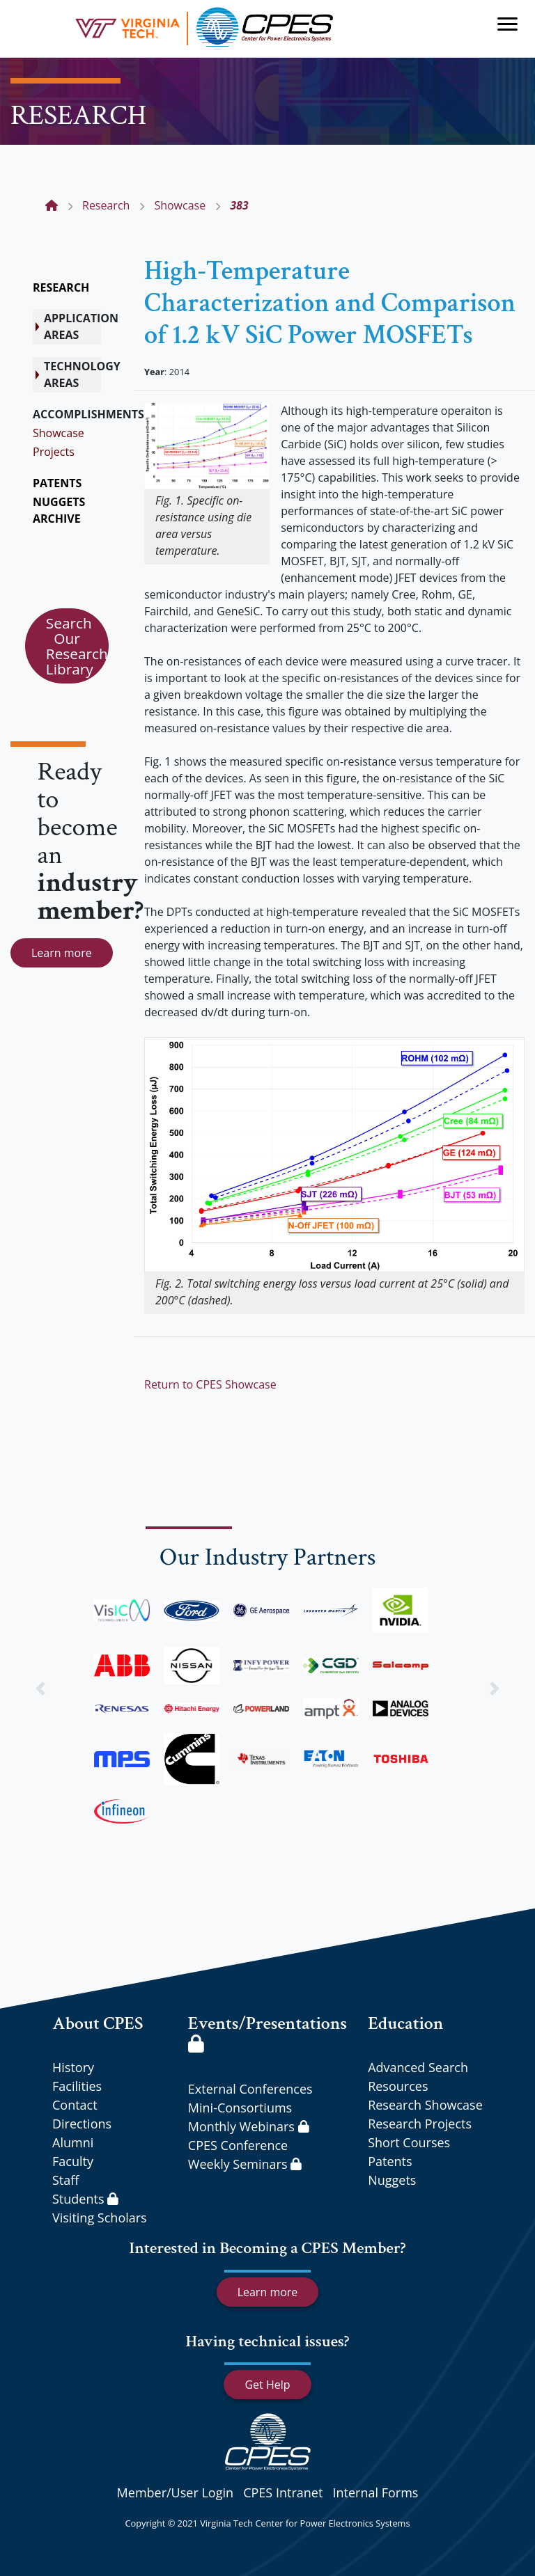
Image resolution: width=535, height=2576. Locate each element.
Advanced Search (418, 2067)
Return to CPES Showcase (210, 1384)
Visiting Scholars (99, 2217)
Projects (54, 451)
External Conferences (250, 2088)
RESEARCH (61, 287)
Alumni (72, 2142)
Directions (81, 2123)
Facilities (77, 2086)
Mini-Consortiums (240, 2107)
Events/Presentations (267, 2032)
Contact (75, 2104)
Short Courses (409, 2142)
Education (405, 2023)
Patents (390, 2161)
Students (85, 2198)
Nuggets (392, 2180)
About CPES (98, 2023)
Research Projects (420, 2123)
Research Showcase (425, 2104)
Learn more (61, 953)
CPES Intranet (283, 2492)
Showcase (58, 433)
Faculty (72, 2161)
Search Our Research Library (77, 646)
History (73, 2067)
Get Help (267, 2384)
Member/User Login (175, 2492)
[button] (40, 1688)
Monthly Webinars (248, 2126)
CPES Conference (238, 2145)
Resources (398, 2086)
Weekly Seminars (245, 2164)
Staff (65, 2180)
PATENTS (57, 483)
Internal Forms (375, 2492)
